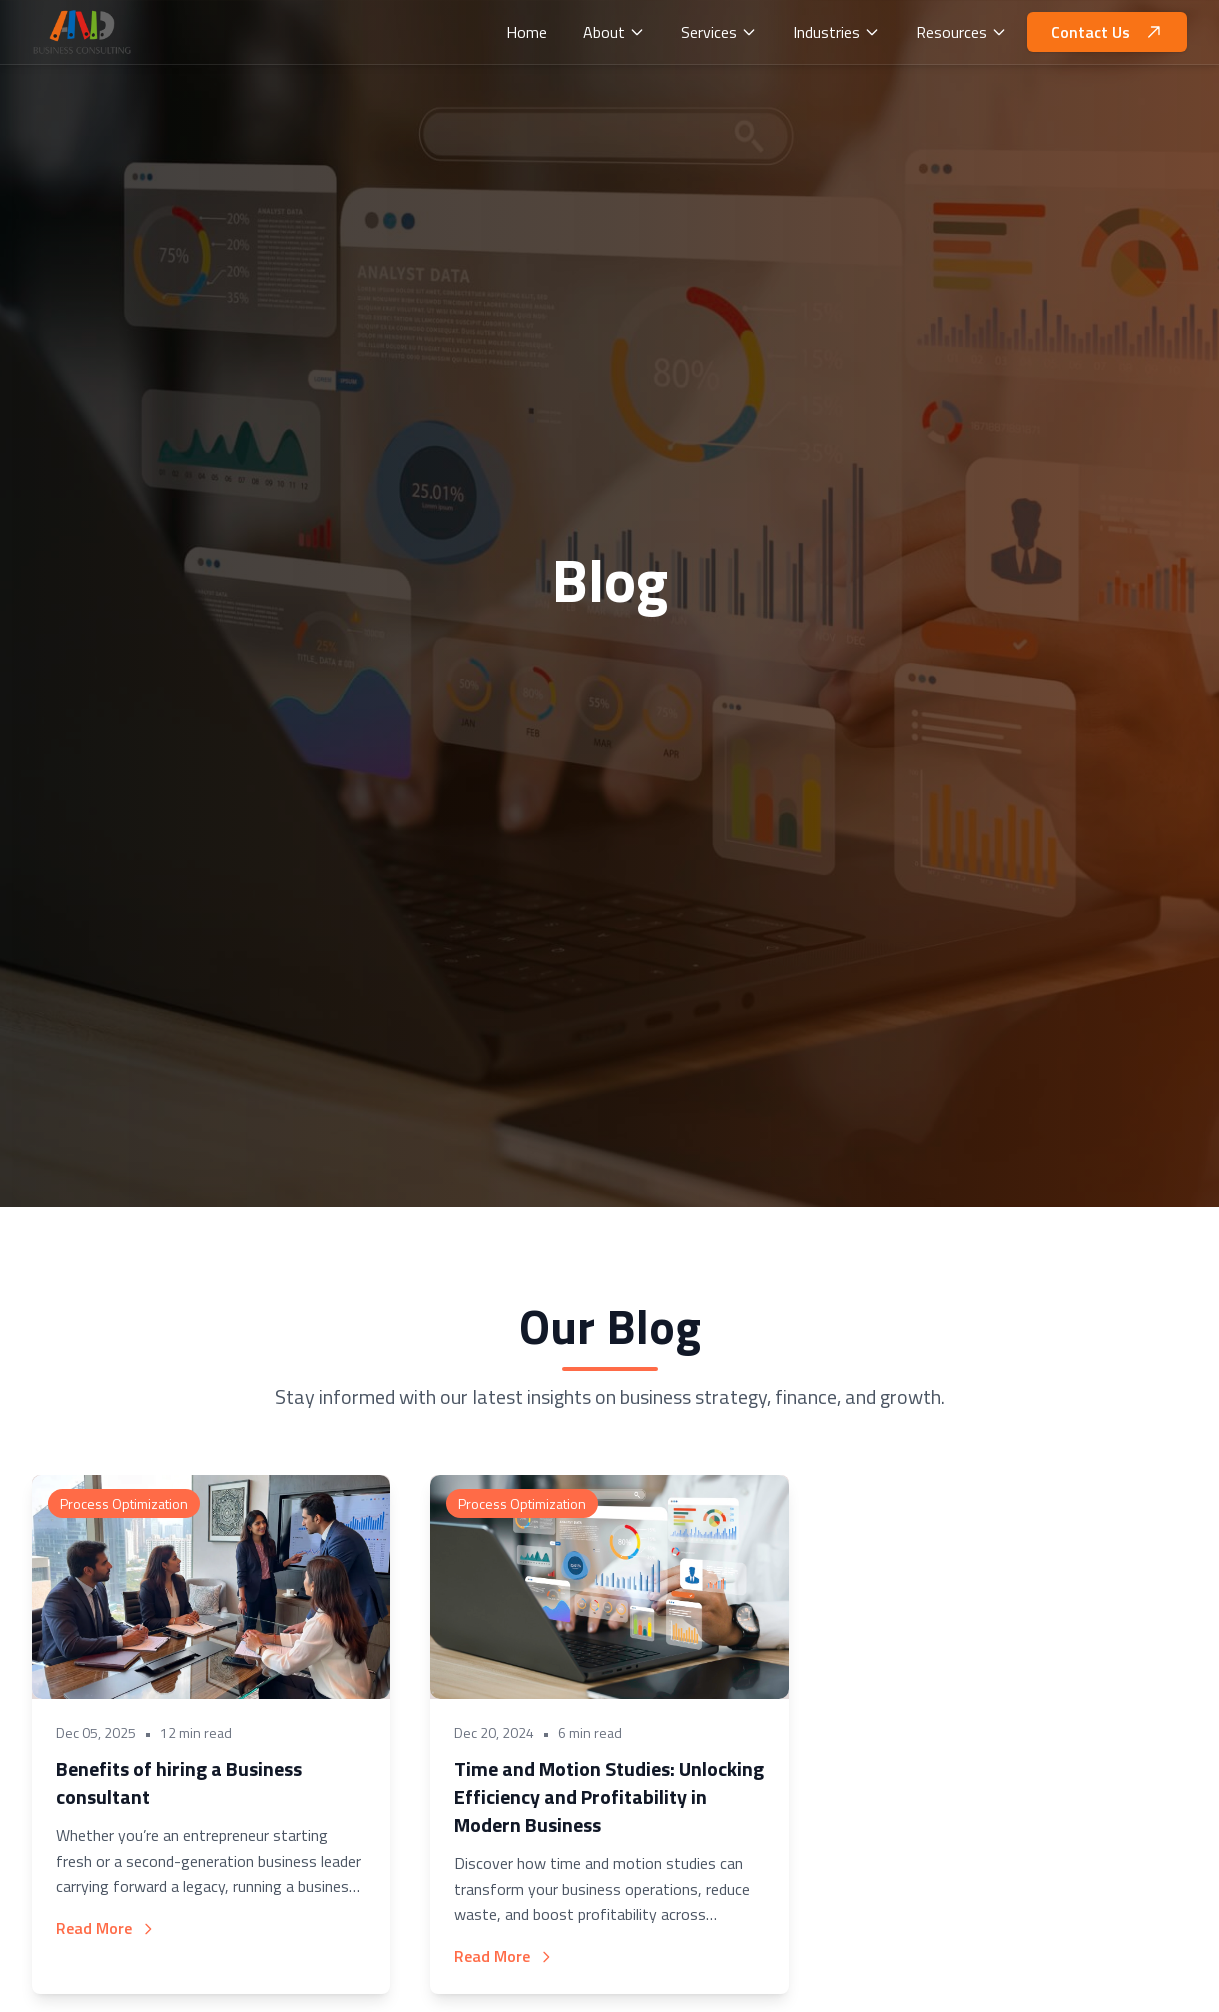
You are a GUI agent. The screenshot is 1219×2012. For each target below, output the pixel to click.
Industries (836, 32)
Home (526, 32)
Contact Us (1106, 32)
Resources (961, 32)
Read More (106, 1928)
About (614, 32)
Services (719, 32)
